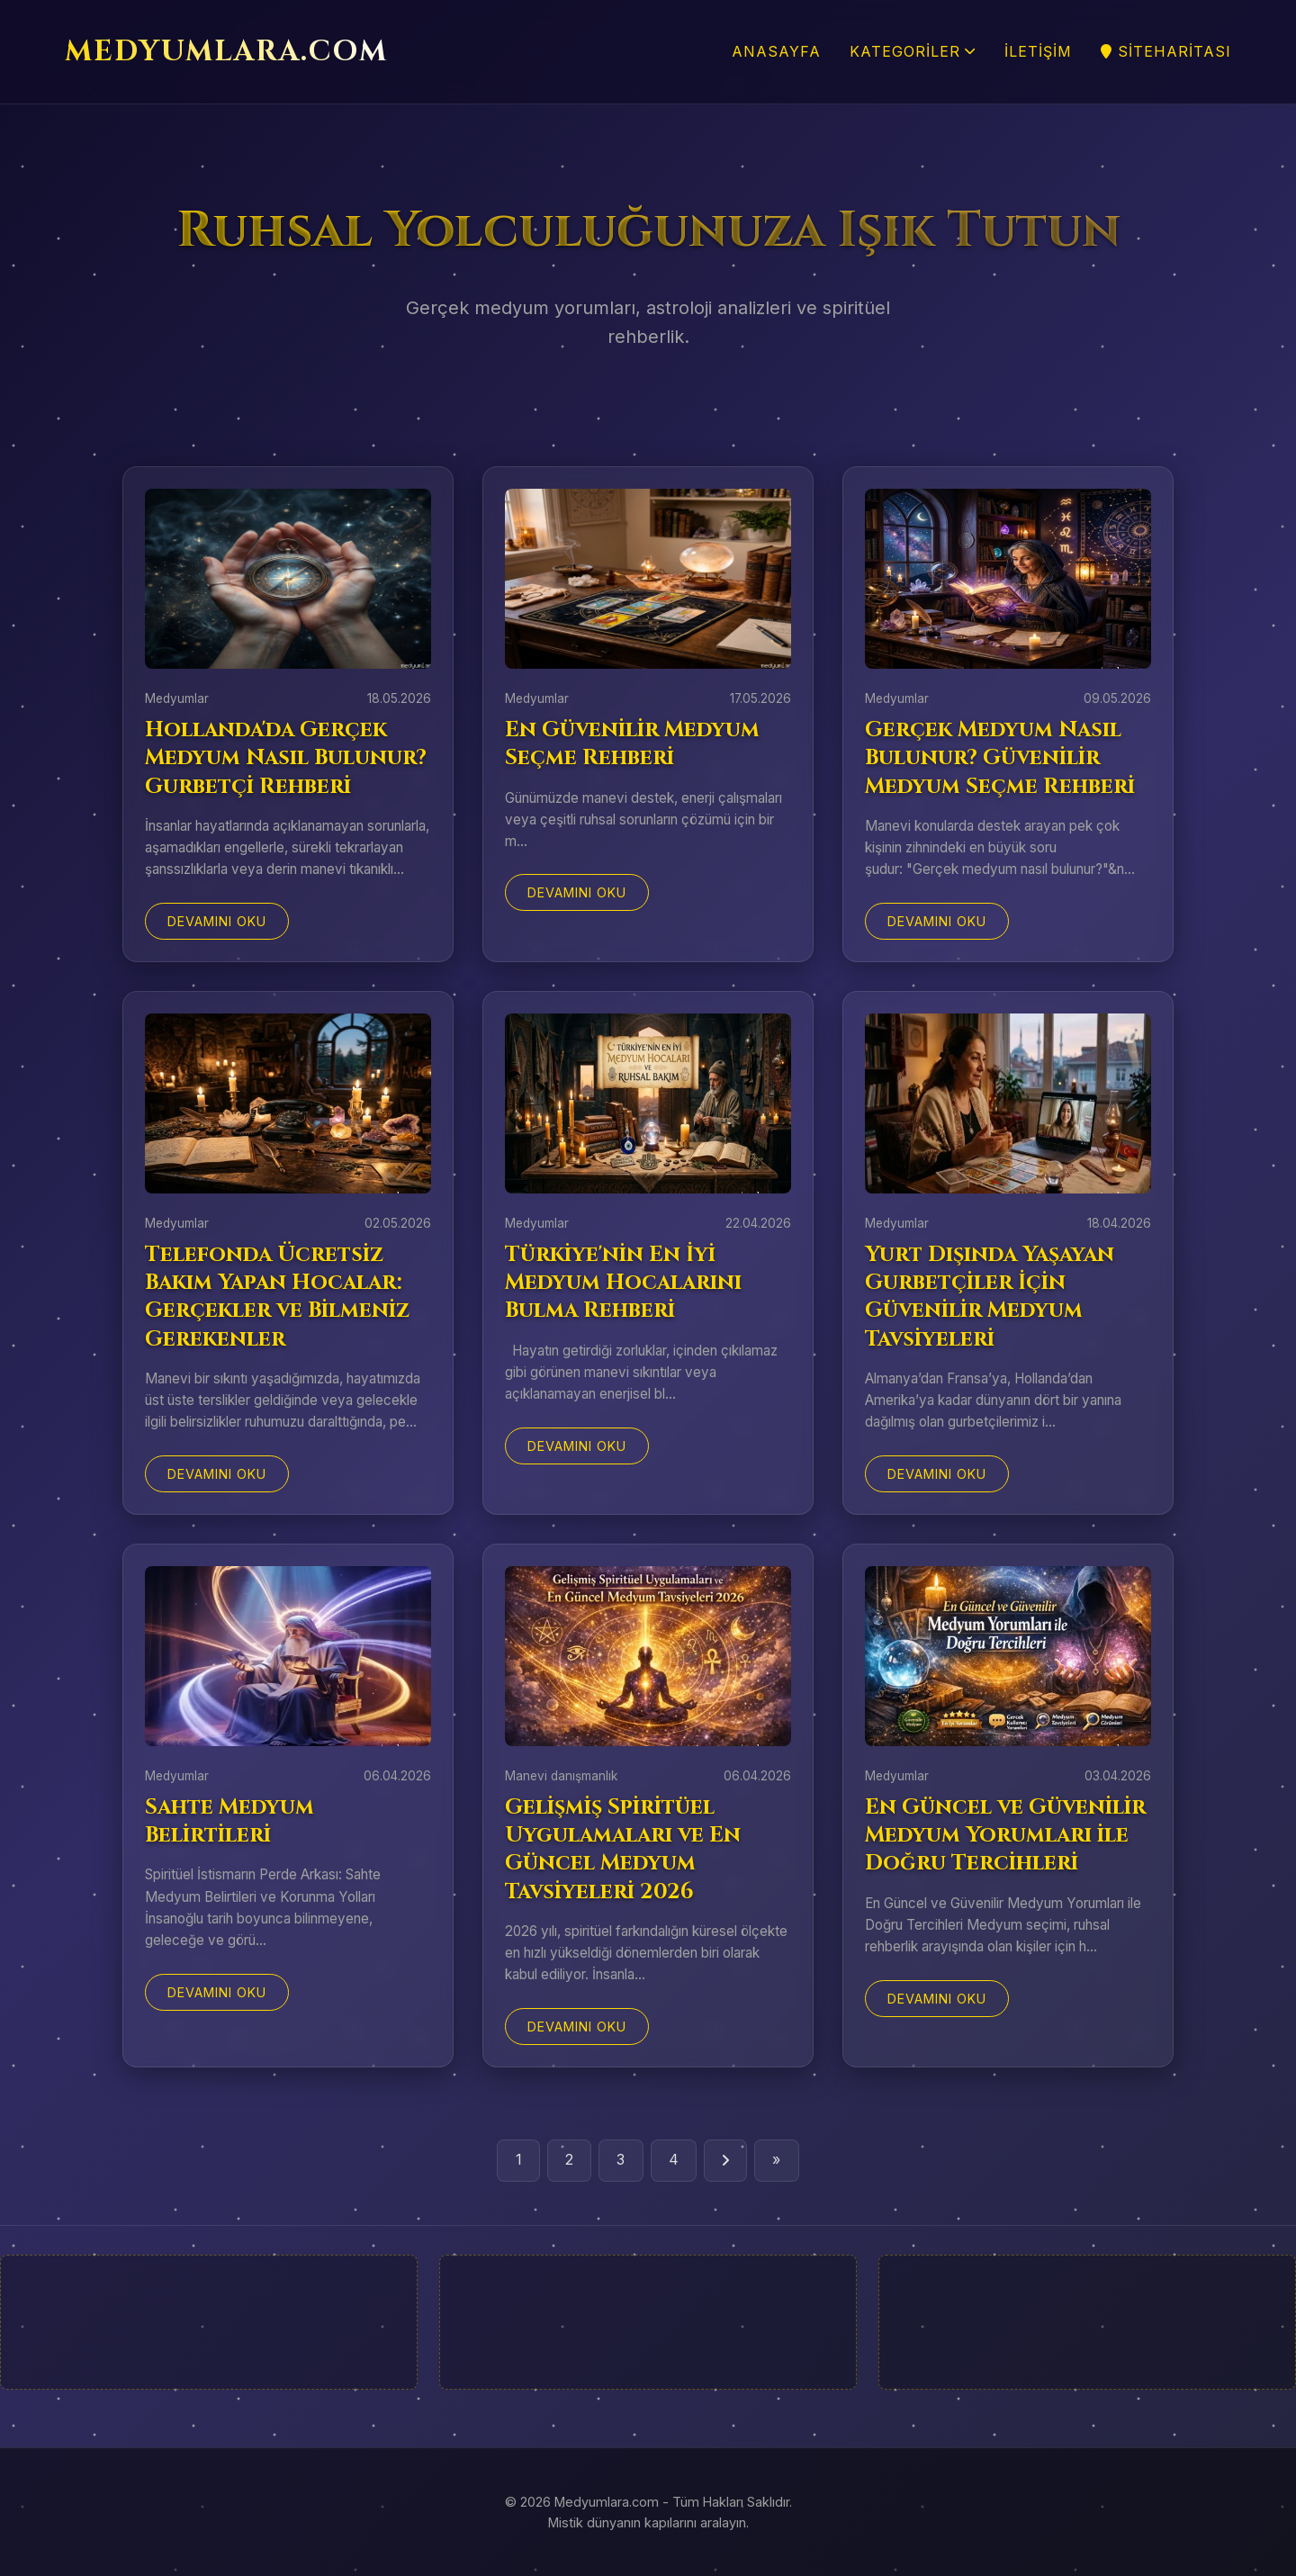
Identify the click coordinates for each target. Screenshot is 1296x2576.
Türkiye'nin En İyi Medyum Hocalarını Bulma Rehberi (623, 1282)
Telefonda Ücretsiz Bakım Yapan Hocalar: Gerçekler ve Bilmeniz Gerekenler (277, 1297)
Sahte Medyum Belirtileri (229, 1821)
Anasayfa (776, 51)
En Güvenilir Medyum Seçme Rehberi (632, 744)
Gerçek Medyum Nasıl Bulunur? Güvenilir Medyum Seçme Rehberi (1000, 758)
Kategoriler (913, 51)
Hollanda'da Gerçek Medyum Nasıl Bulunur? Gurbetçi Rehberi (286, 758)
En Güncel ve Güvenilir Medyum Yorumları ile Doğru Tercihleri (1005, 1835)
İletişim (1038, 51)
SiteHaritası (1166, 51)
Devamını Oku (216, 921)
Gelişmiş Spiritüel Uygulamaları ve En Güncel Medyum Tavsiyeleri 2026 (623, 1849)
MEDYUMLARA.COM (226, 51)
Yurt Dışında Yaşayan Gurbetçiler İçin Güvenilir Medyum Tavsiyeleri (989, 1297)
